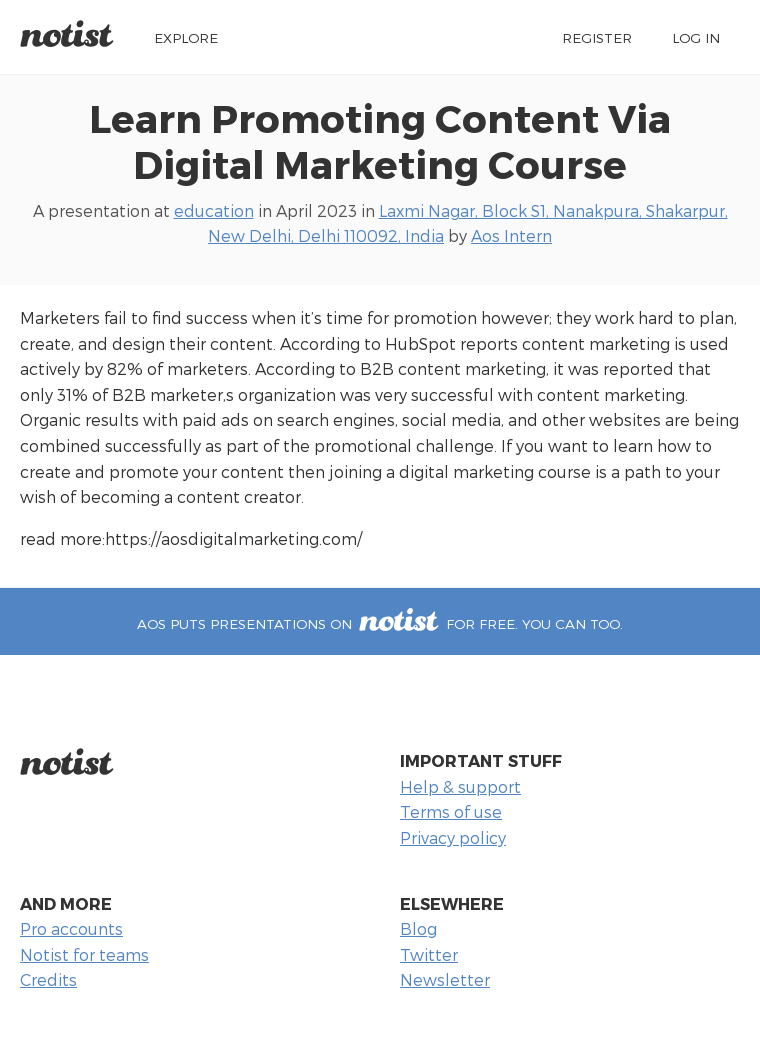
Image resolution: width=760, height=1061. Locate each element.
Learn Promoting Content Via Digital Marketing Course (380, 141)
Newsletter (445, 979)
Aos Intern (511, 235)
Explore (186, 37)
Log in (696, 37)
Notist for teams (84, 954)
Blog (418, 928)
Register (597, 37)
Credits (48, 979)
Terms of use (451, 811)
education (214, 210)
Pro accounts (71, 928)
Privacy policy (453, 837)
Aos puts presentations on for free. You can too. (380, 623)
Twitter (429, 954)
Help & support (460, 786)
